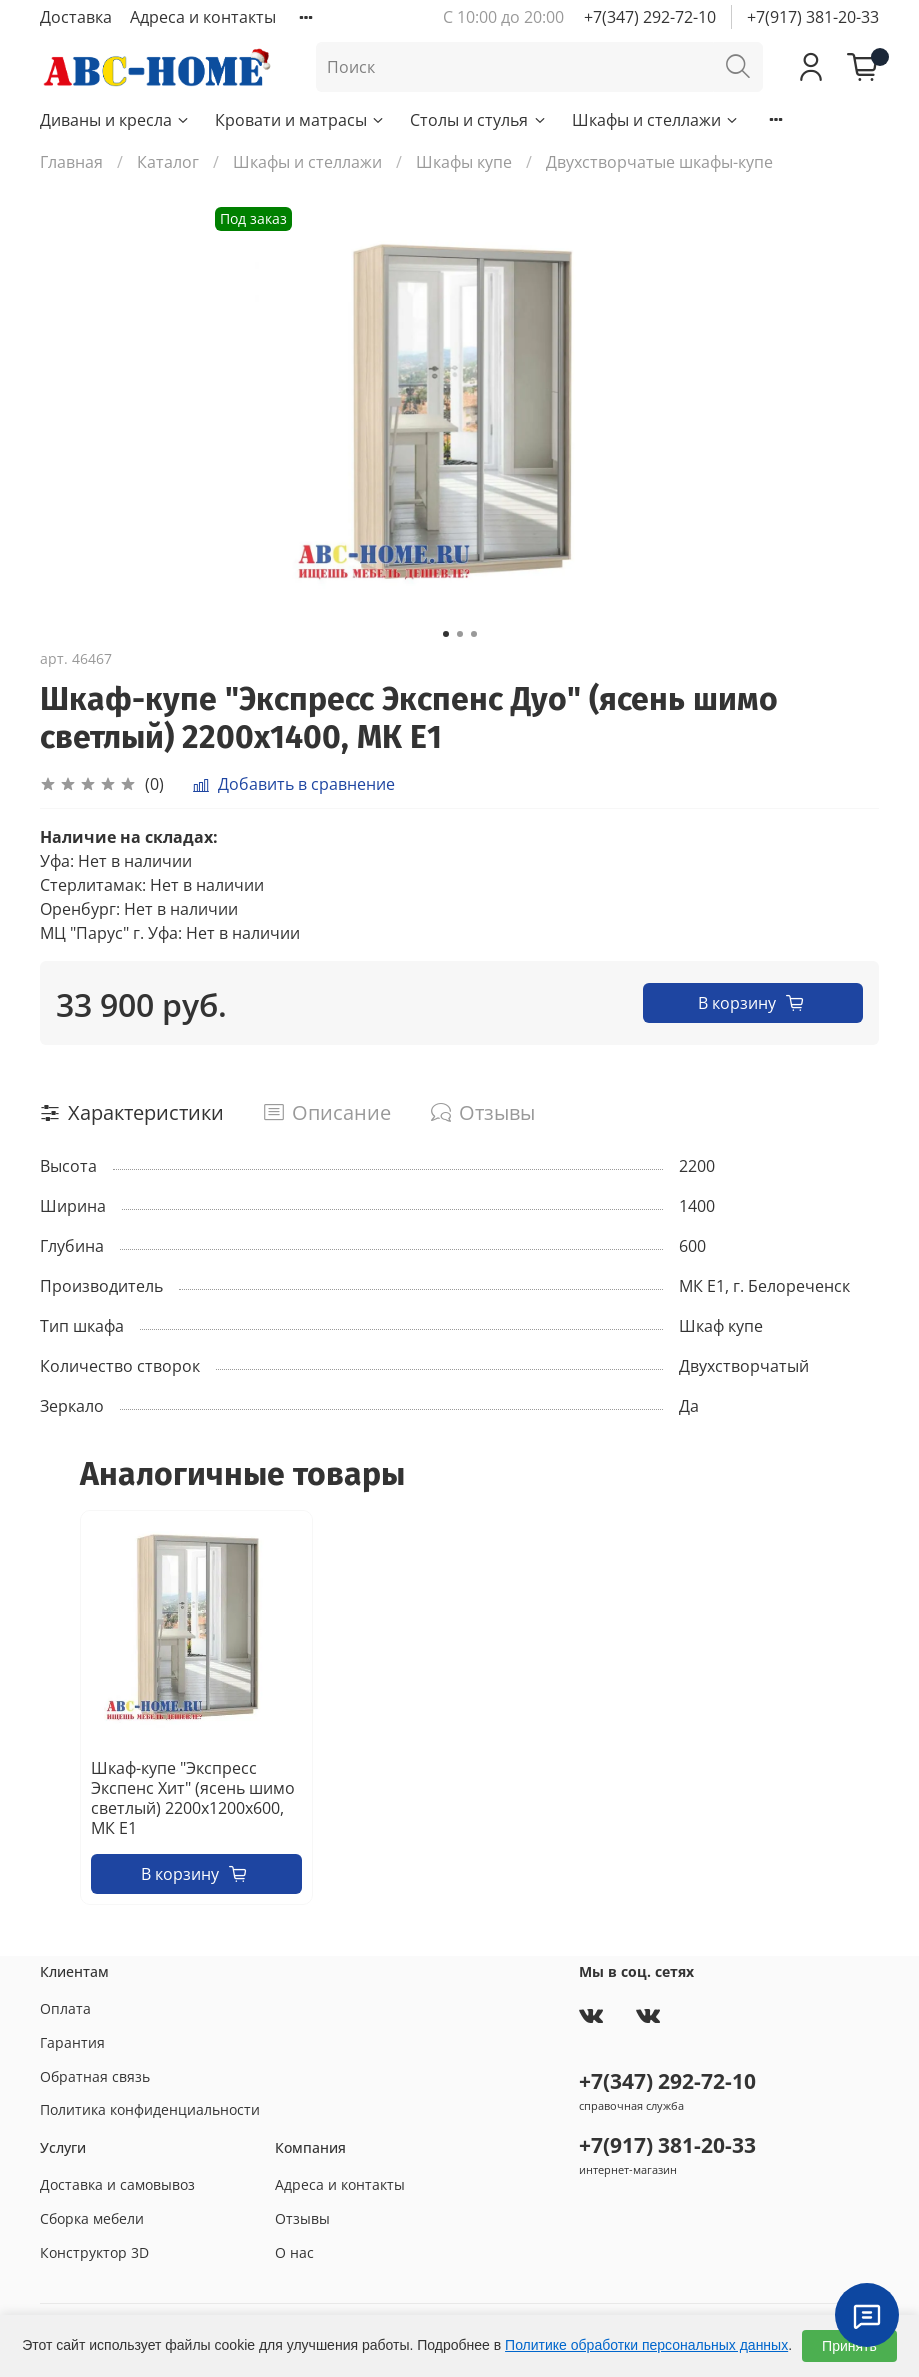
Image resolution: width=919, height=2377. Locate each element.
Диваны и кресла (115, 120)
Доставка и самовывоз (117, 2184)
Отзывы (302, 2218)
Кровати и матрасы (300, 120)
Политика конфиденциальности (150, 2109)
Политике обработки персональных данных (646, 2345)
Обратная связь (95, 2076)
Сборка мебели (92, 2218)
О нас (294, 2252)
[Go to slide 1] (446, 634)
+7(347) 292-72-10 (650, 17)
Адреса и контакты (203, 17)
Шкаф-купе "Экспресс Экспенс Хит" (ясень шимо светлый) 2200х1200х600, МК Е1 (193, 1798)
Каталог (168, 162)
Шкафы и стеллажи (656, 120)
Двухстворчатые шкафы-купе (659, 162)
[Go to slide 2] (460, 634)
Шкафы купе (464, 162)
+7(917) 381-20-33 (813, 17)
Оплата (65, 2008)
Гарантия (72, 2042)
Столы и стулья (478, 120)
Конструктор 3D (94, 2252)
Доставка (76, 17)
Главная (71, 162)
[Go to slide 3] (474, 634)
